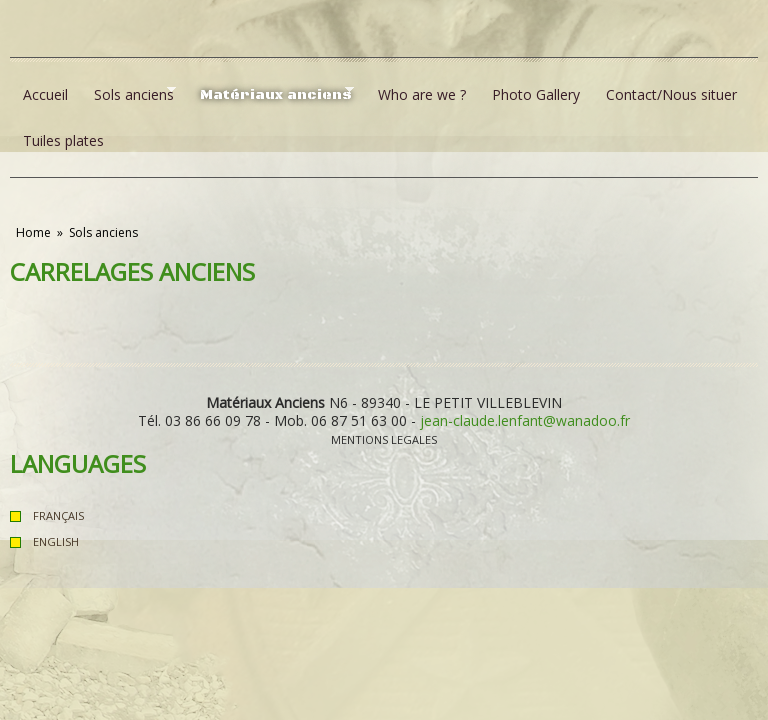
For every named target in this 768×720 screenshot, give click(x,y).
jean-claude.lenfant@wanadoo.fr (525, 420)
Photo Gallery (536, 94)
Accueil (45, 94)
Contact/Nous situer (671, 94)
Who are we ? (422, 94)
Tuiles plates (63, 140)
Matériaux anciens (270, 94)
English (56, 541)
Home (33, 232)
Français (58, 515)
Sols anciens (128, 93)
